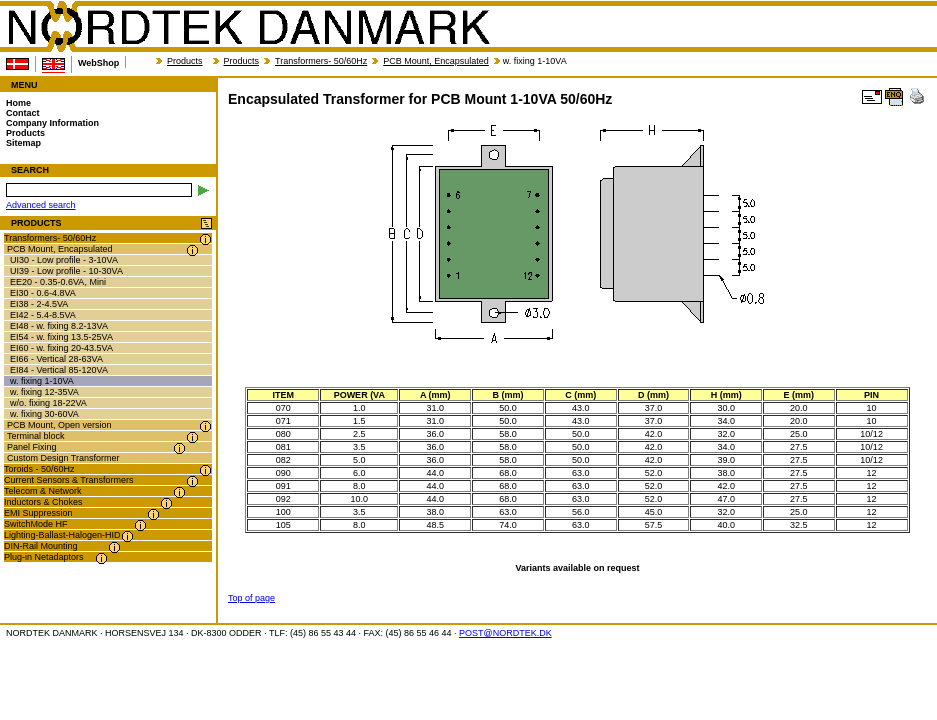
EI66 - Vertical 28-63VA (56, 359)
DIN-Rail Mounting (41, 546)
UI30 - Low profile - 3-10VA (64, 260)
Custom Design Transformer (63, 458)
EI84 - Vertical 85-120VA (59, 370)
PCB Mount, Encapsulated (436, 61)
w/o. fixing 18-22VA (48, 403)
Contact (23, 113)
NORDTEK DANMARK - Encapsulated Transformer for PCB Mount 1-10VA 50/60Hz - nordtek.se (248, 27)
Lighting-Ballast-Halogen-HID (62, 535)
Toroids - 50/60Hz (39, 469)
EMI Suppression (38, 513)
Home (18, 103)
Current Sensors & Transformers (69, 480)
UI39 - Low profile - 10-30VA (66, 271)
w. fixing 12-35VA (44, 392)
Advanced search (41, 205)
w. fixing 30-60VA (44, 414)
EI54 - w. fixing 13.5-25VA (61, 337)
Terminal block (36, 436)
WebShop (98, 63)
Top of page (251, 598)
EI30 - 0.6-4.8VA (43, 293)
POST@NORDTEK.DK (505, 633)
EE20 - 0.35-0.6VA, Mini (58, 282)
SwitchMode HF (36, 524)
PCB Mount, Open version (59, 425)
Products (185, 61)
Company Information (52, 123)
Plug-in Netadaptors (44, 557)
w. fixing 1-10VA (42, 381)
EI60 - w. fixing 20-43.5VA (61, 348)
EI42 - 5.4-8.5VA (43, 315)
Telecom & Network (43, 491)
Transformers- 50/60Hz (321, 61)
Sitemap (23, 143)
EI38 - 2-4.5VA (39, 304)
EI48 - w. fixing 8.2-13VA (59, 326)
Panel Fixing (32, 447)
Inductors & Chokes (43, 502)
